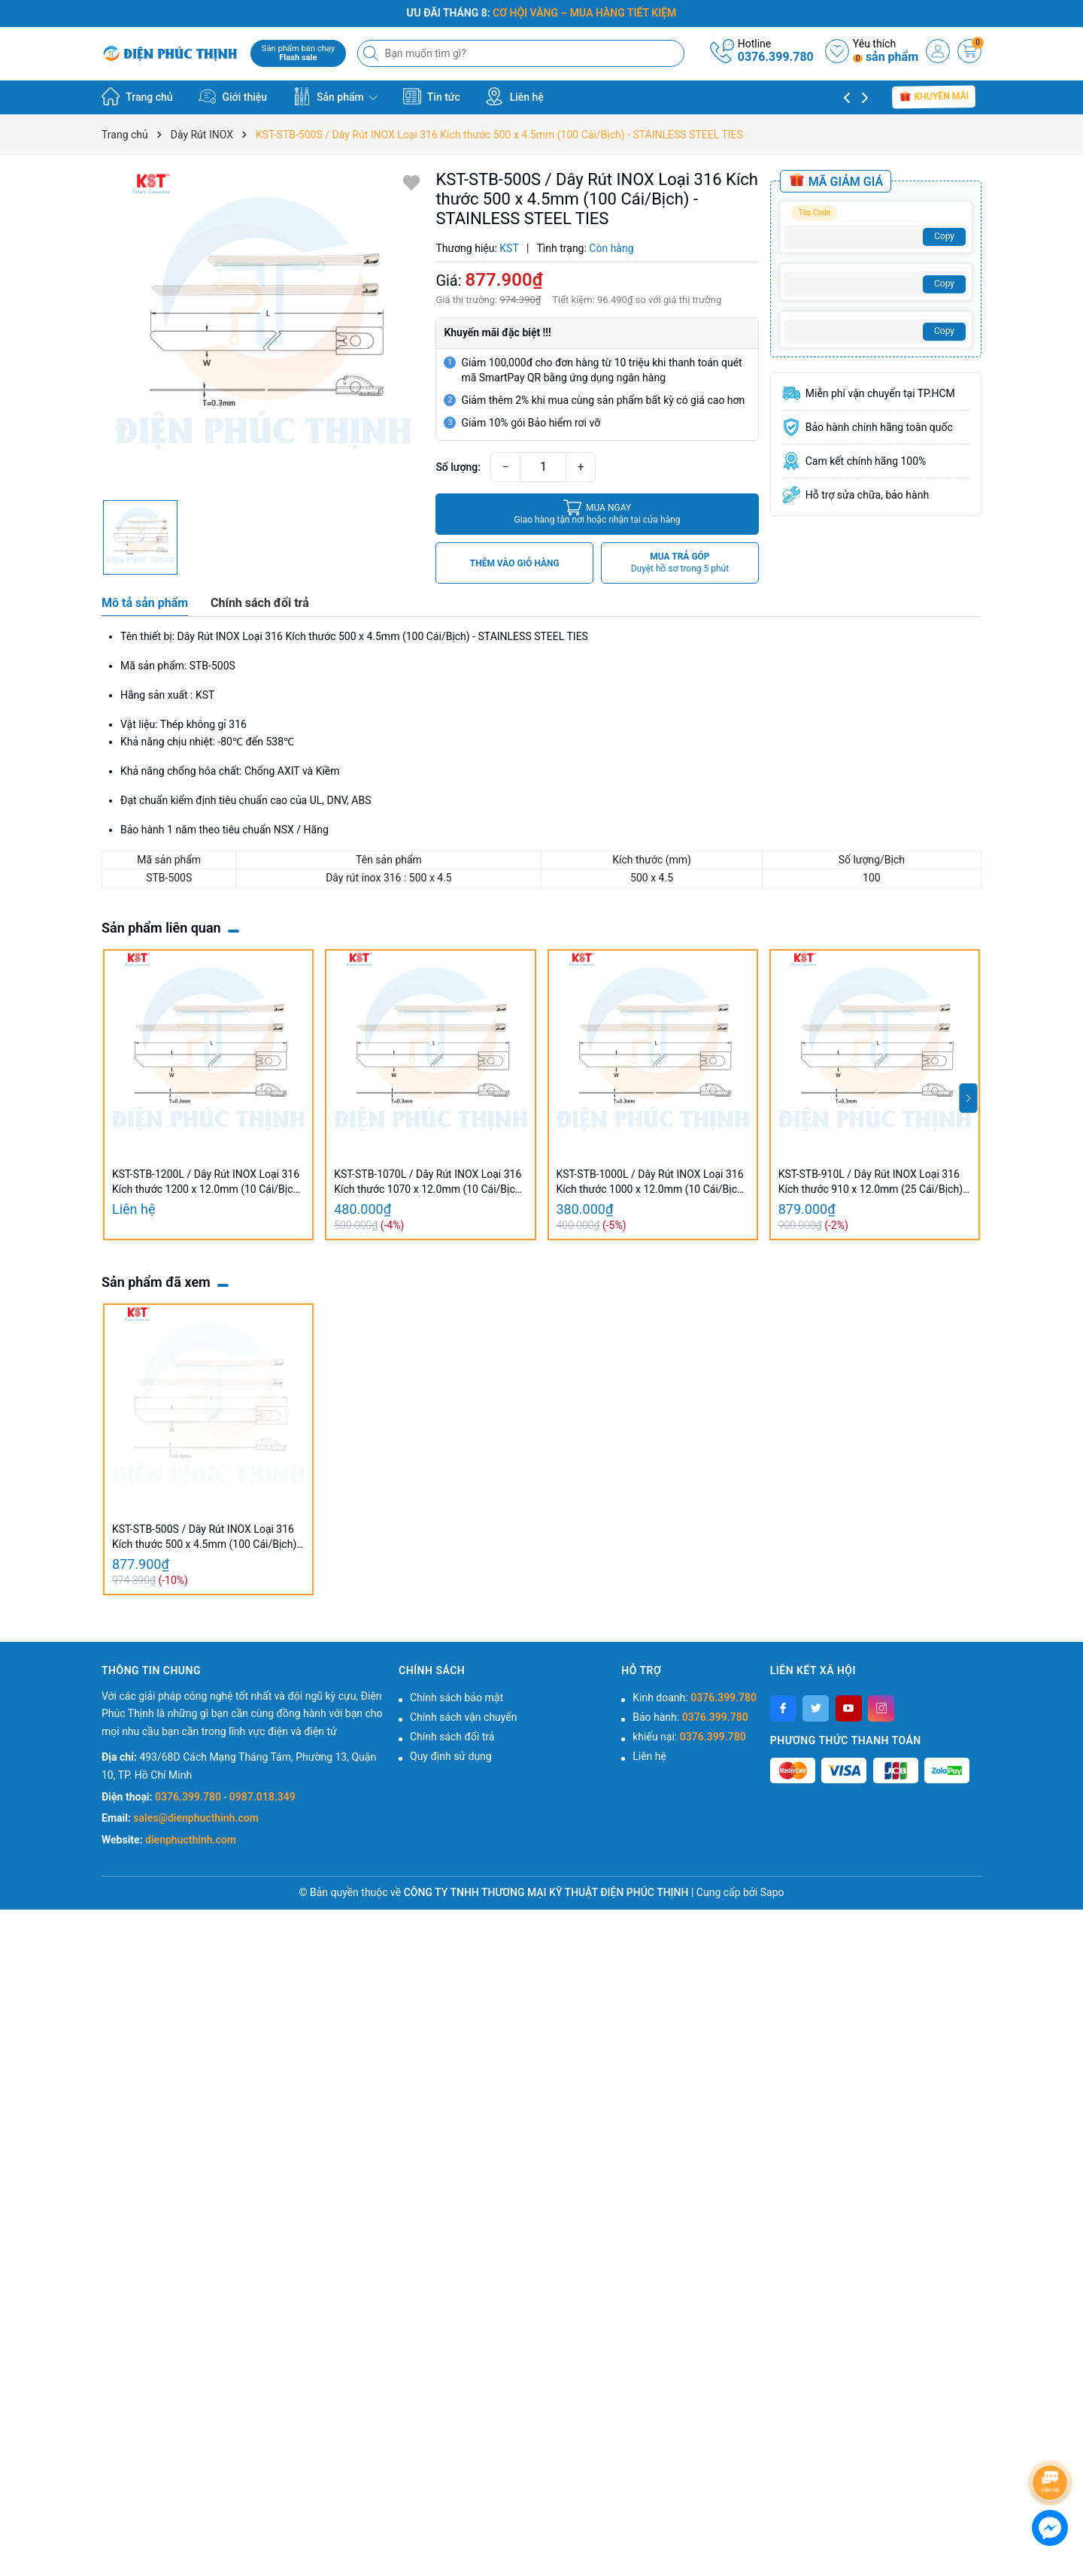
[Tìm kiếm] (372, 53)
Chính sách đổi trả (452, 1737)
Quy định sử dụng (451, 1756)
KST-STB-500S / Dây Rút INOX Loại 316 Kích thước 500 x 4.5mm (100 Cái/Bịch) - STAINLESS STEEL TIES (207, 1537)
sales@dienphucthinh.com (195, 1818)
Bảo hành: (690, 1717)
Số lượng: (458, 467)
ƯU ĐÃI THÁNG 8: (542, 13)
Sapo (772, 1892)
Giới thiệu (232, 96)
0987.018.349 (262, 1797)
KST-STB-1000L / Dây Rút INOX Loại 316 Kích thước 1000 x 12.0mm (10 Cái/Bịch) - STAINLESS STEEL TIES (652, 1182)
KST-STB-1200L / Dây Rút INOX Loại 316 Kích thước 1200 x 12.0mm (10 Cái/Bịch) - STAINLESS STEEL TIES (207, 1182)
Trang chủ (137, 96)
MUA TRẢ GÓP (680, 563)
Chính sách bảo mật (456, 1698)
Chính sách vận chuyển (463, 1717)
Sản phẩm (335, 96)
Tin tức (431, 96)
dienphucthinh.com (190, 1840)
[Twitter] (815, 1708)
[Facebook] (783, 1708)
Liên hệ (514, 96)
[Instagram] (881, 1708)
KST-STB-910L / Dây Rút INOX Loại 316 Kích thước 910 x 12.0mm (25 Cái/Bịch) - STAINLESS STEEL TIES (873, 1182)
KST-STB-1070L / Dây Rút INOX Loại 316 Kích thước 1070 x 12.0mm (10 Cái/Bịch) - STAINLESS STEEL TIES (429, 1182)
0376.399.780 (776, 57)
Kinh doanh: (695, 1698)
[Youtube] (849, 1708)
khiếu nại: (689, 1737)
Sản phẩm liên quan (161, 928)
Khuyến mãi (934, 97)
